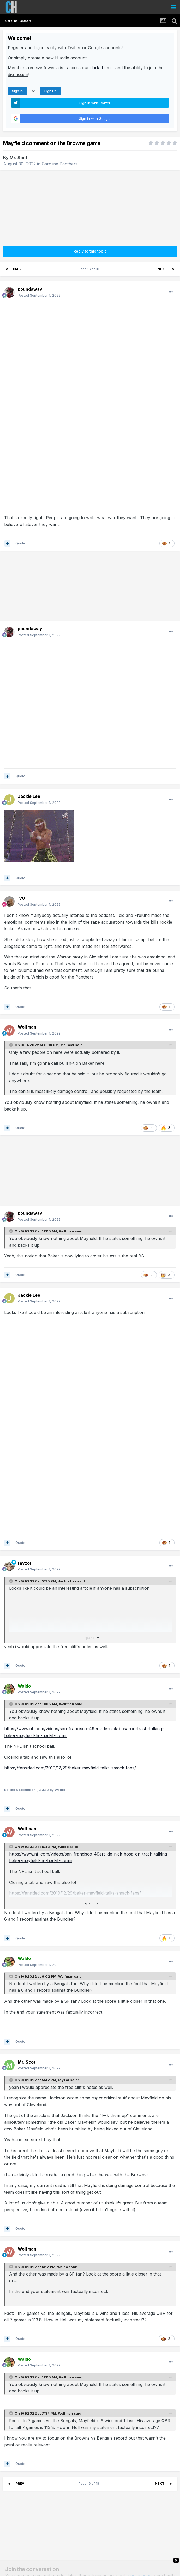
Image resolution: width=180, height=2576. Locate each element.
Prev (17, 269)
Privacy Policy (101, 2552)
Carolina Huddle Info (90, 2559)
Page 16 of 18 (90, 269)
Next (162, 269)
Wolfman (66, 1101)
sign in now (139, 2445)
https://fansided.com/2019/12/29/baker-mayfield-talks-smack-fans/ (70, 1637)
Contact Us (127, 2552)
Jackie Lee (67, 1451)
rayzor (25, 1433)
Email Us (90, 2564)
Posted (39, 295)
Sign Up (50, 91)
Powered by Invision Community (90, 2568)
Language (53, 2552)
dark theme (101, 67)
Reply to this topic (90, 251)
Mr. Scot (18, 157)
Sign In (17, 91)
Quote (20, 543)
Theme (76, 2552)
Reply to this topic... (29, 2473)
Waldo (63, 1716)
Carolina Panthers (59, 163)
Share (90, 2500)
